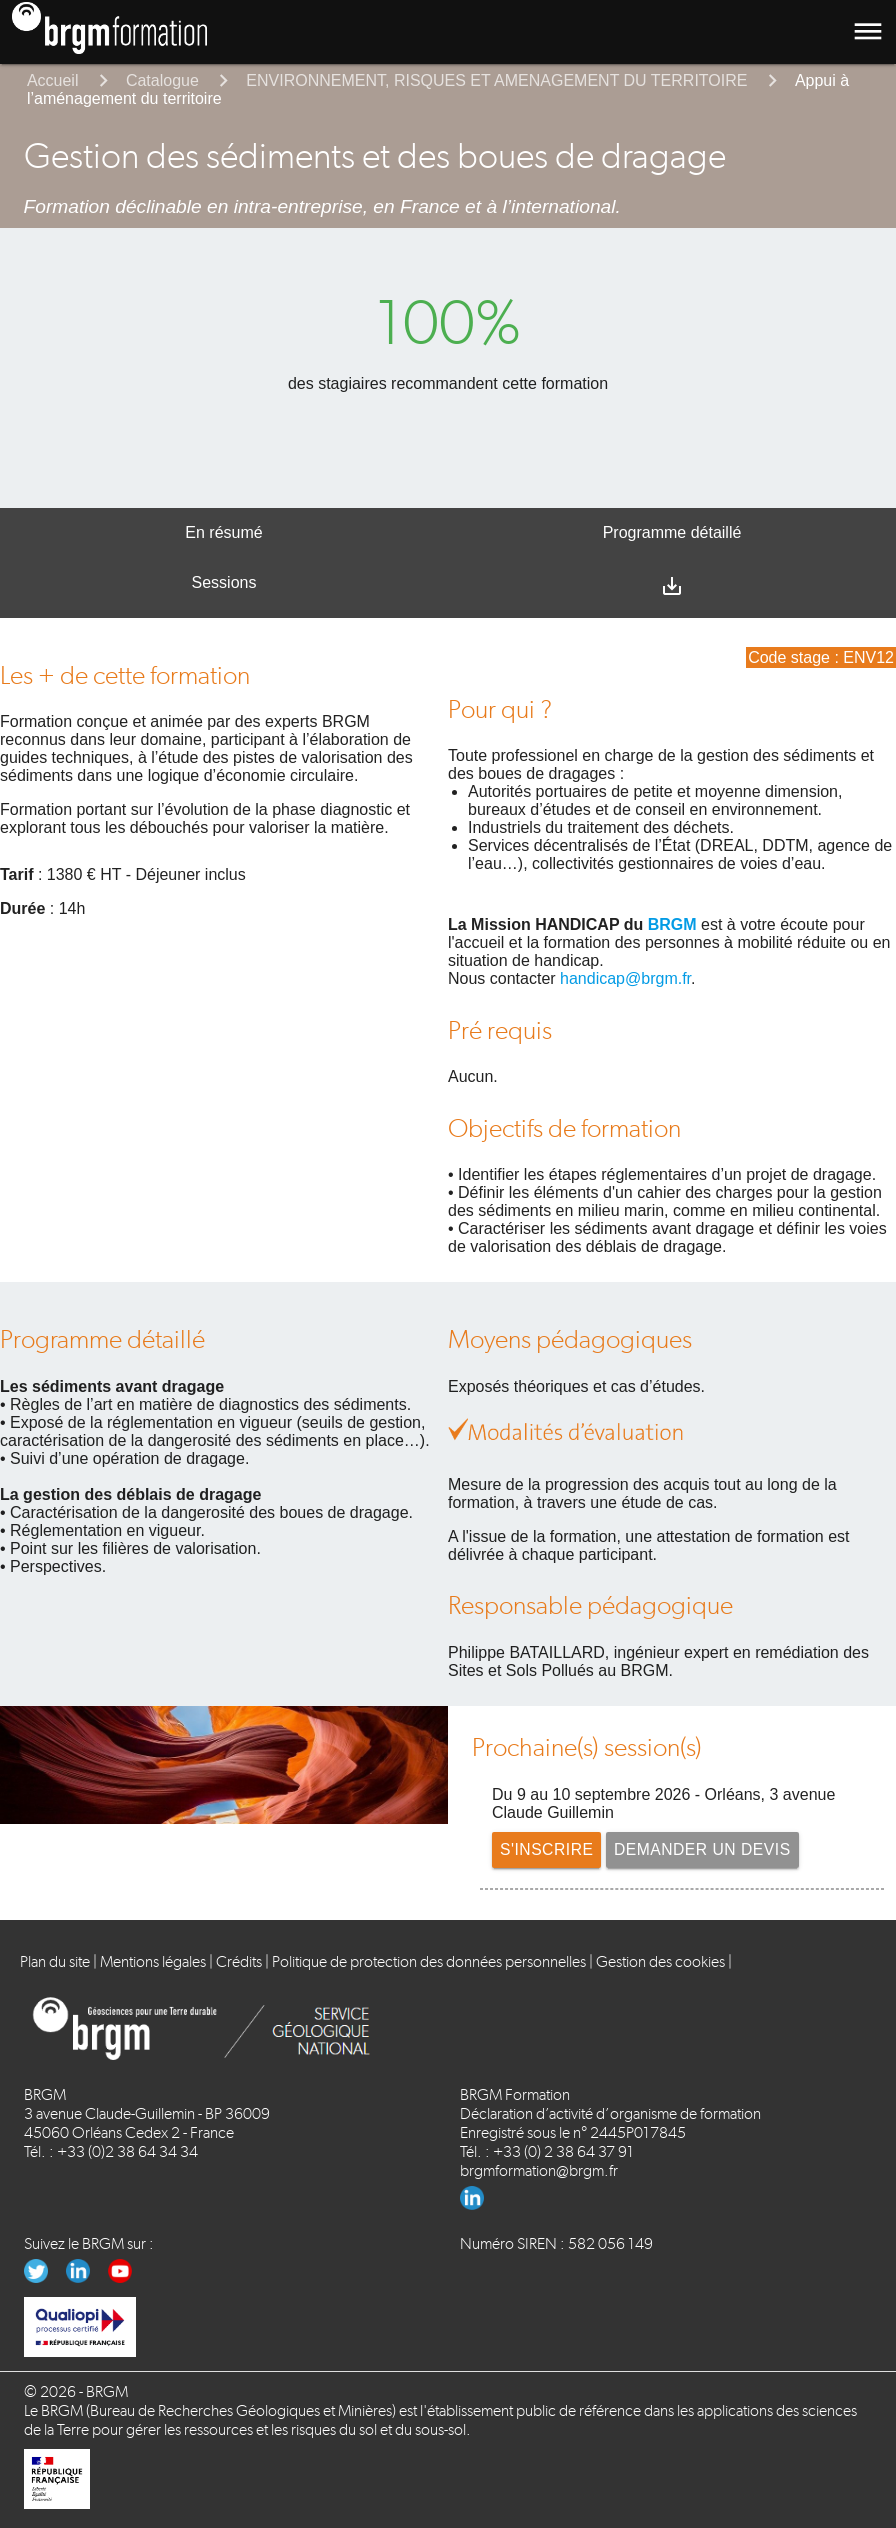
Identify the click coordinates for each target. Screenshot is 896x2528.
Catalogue (162, 80)
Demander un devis (706, 1849)
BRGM (672, 924)
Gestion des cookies (660, 1961)
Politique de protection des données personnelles (429, 1961)
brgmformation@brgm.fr (539, 2170)
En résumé (223, 532)
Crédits (239, 1961)
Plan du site (55, 1961)
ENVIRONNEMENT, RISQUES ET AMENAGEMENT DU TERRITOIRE (496, 80)
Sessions (224, 582)
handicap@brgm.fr (625, 978)
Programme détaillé (672, 532)
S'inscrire (547, 1849)
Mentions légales (153, 1961)
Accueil (53, 80)
